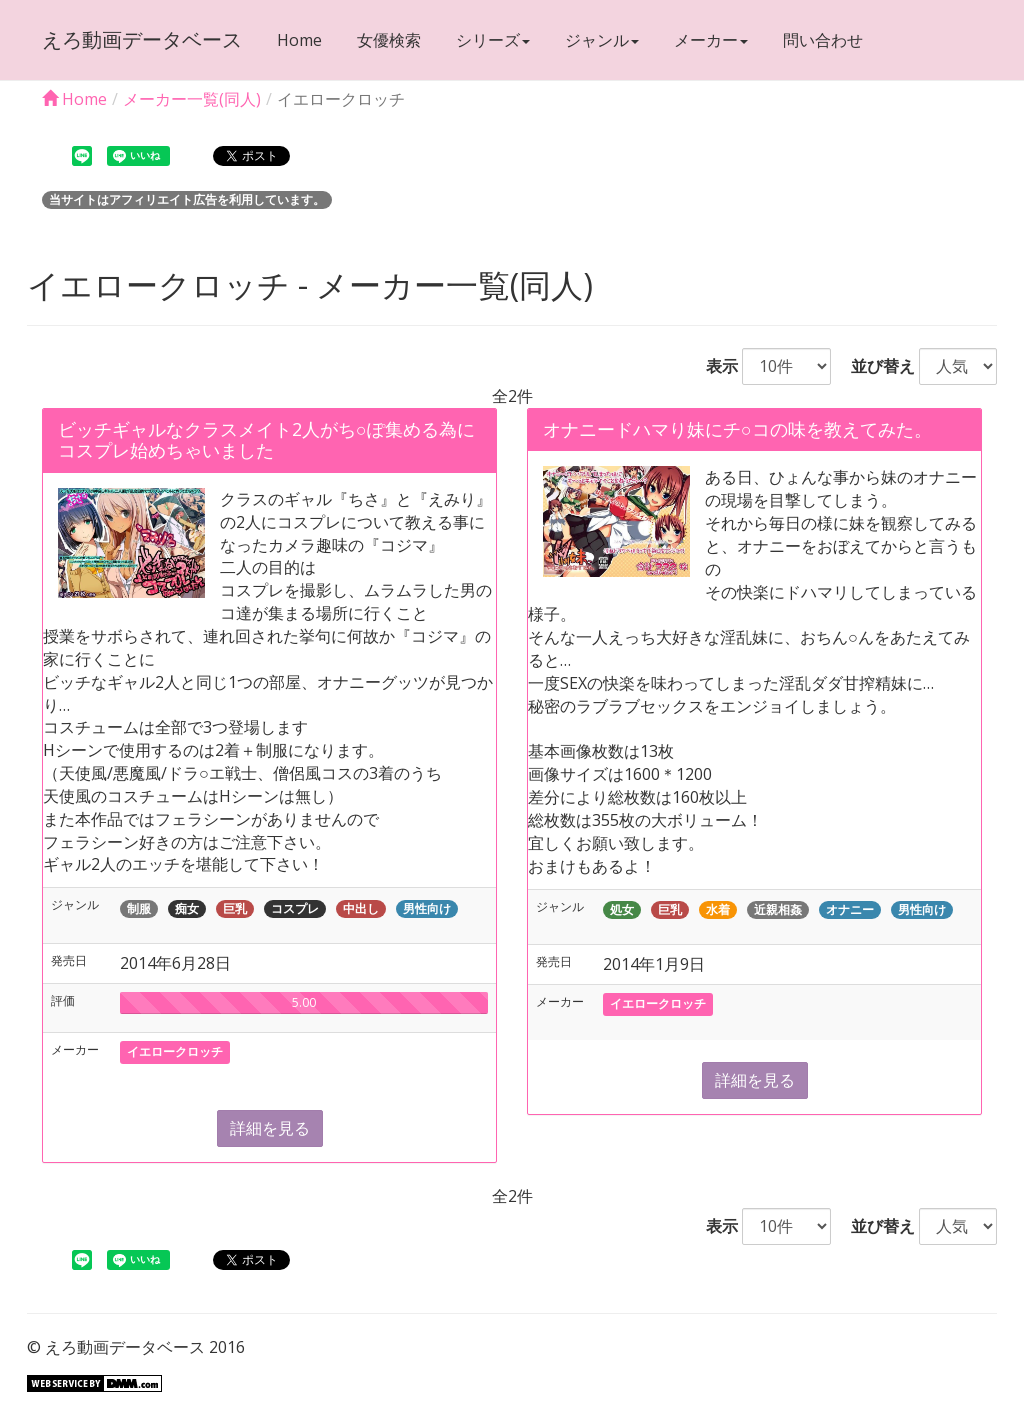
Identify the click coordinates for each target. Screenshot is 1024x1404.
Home (299, 40)
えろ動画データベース (142, 39)
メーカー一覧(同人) (192, 99)
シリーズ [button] (493, 40)
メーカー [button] (711, 40)
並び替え (875, 366)
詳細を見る (270, 1128)
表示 (714, 366)
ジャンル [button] (602, 40)
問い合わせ (823, 40)
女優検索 (389, 40)
